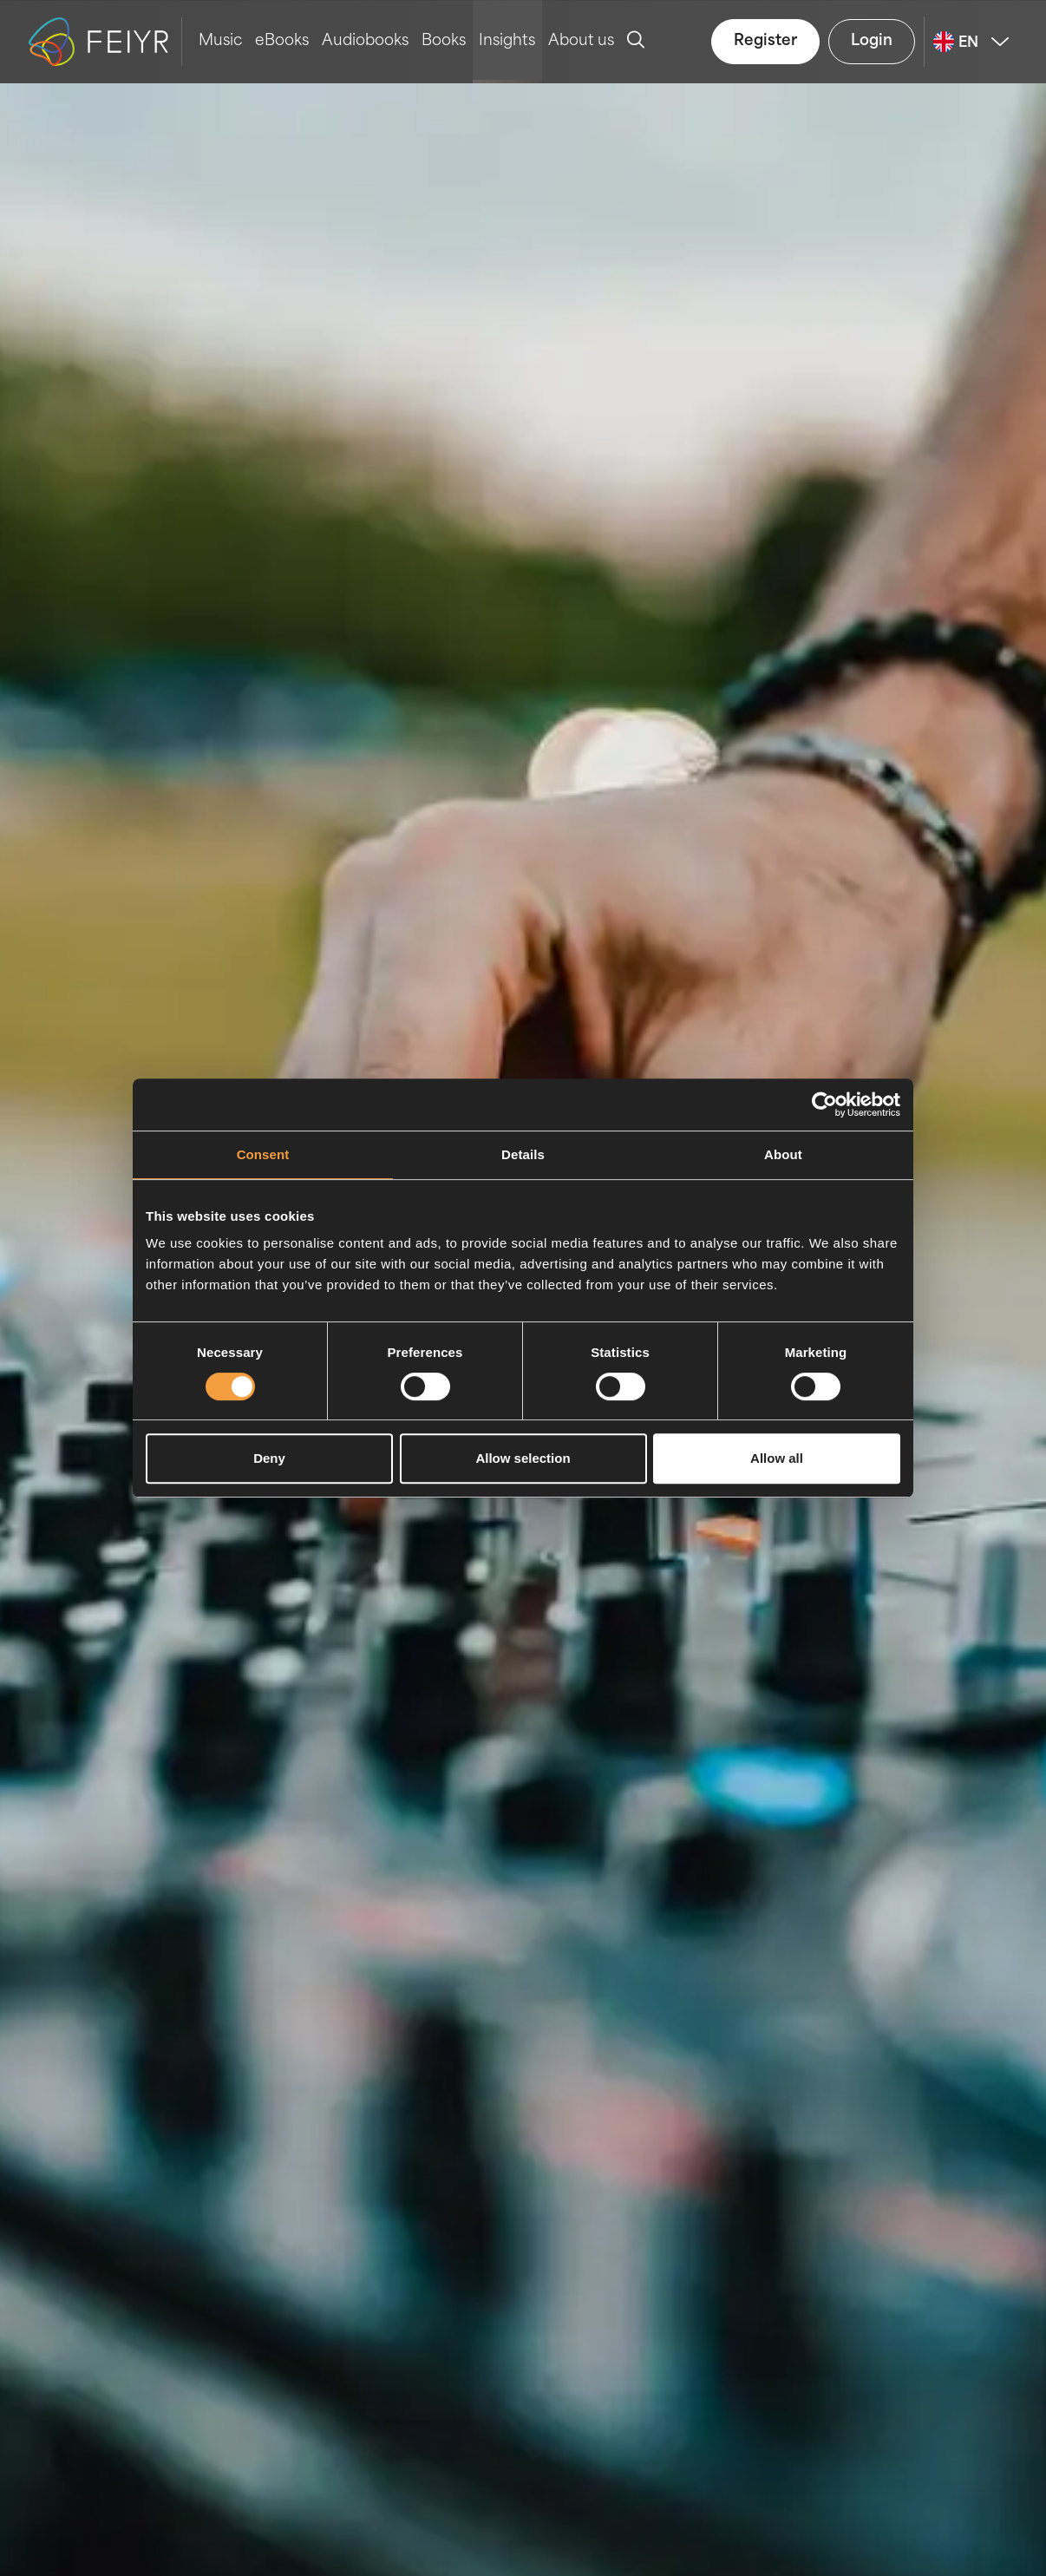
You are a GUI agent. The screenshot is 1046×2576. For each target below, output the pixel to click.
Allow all (776, 1458)
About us (581, 41)
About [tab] (783, 1154)
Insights (507, 41)
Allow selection (522, 1458)
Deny (269, 1458)
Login (871, 41)
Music (220, 41)
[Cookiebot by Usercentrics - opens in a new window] (824, 1104)
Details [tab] (523, 1154)
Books (444, 41)
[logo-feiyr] (105, 41)
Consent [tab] (263, 1154)
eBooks (282, 41)
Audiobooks (365, 41)
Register (765, 41)
